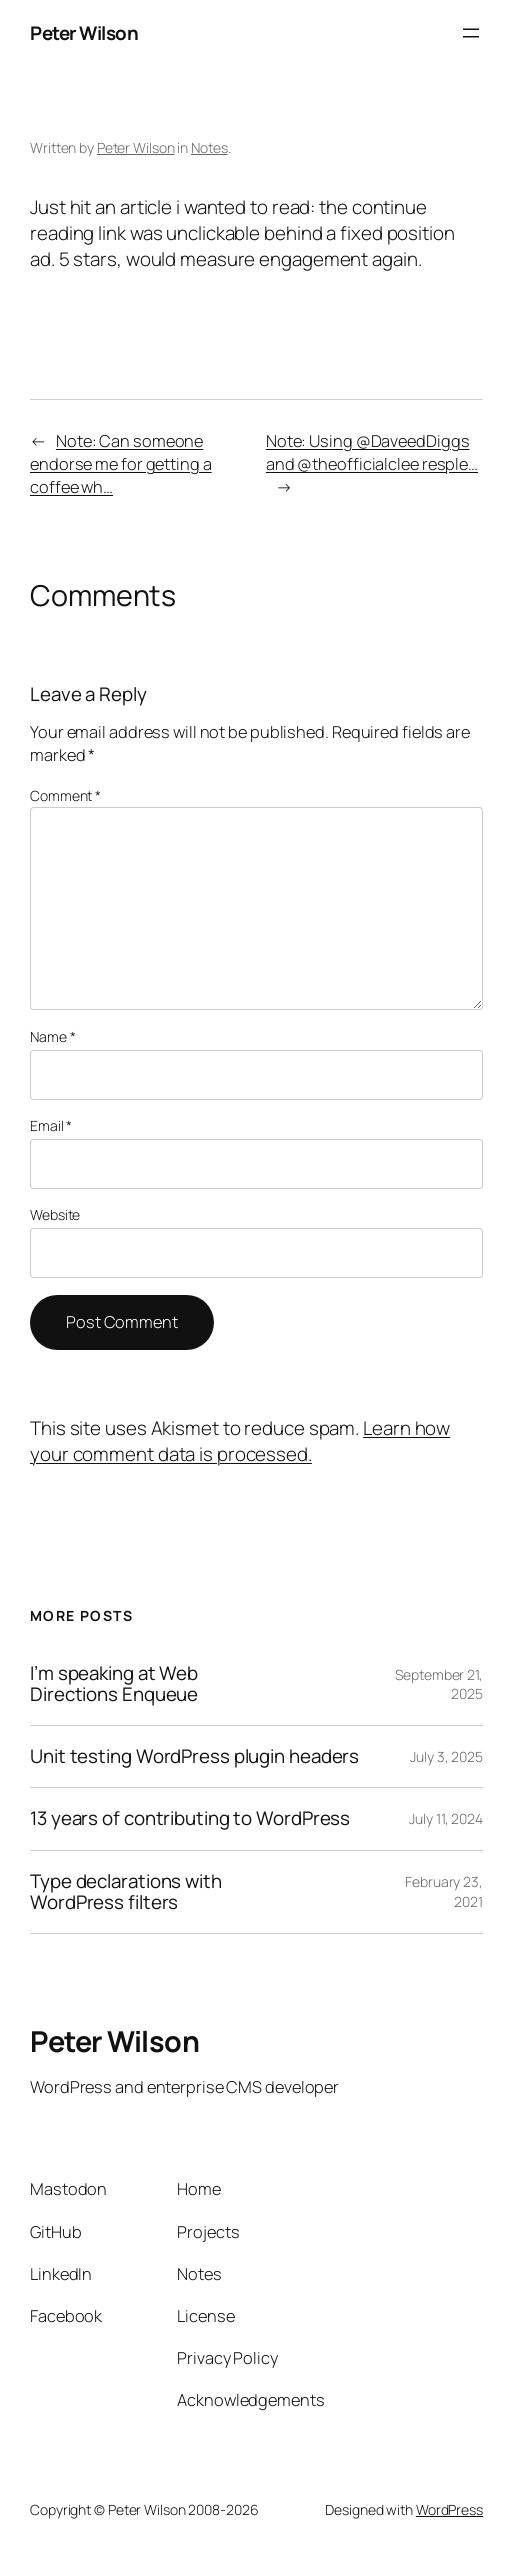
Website (55, 1214)
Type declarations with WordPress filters (126, 1892)
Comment (65, 795)
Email (51, 1125)
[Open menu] (471, 33)
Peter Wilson (84, 33)
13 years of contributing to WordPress (190, 1818)
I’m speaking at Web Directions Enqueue (114, 1684)
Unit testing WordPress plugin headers (194, 1756)
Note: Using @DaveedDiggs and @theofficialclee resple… (372, 452)
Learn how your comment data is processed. (240, 1441)
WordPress (449, 2509)
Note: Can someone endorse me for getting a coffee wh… (121, 464)
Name (52, 1036)
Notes (209, 147)
